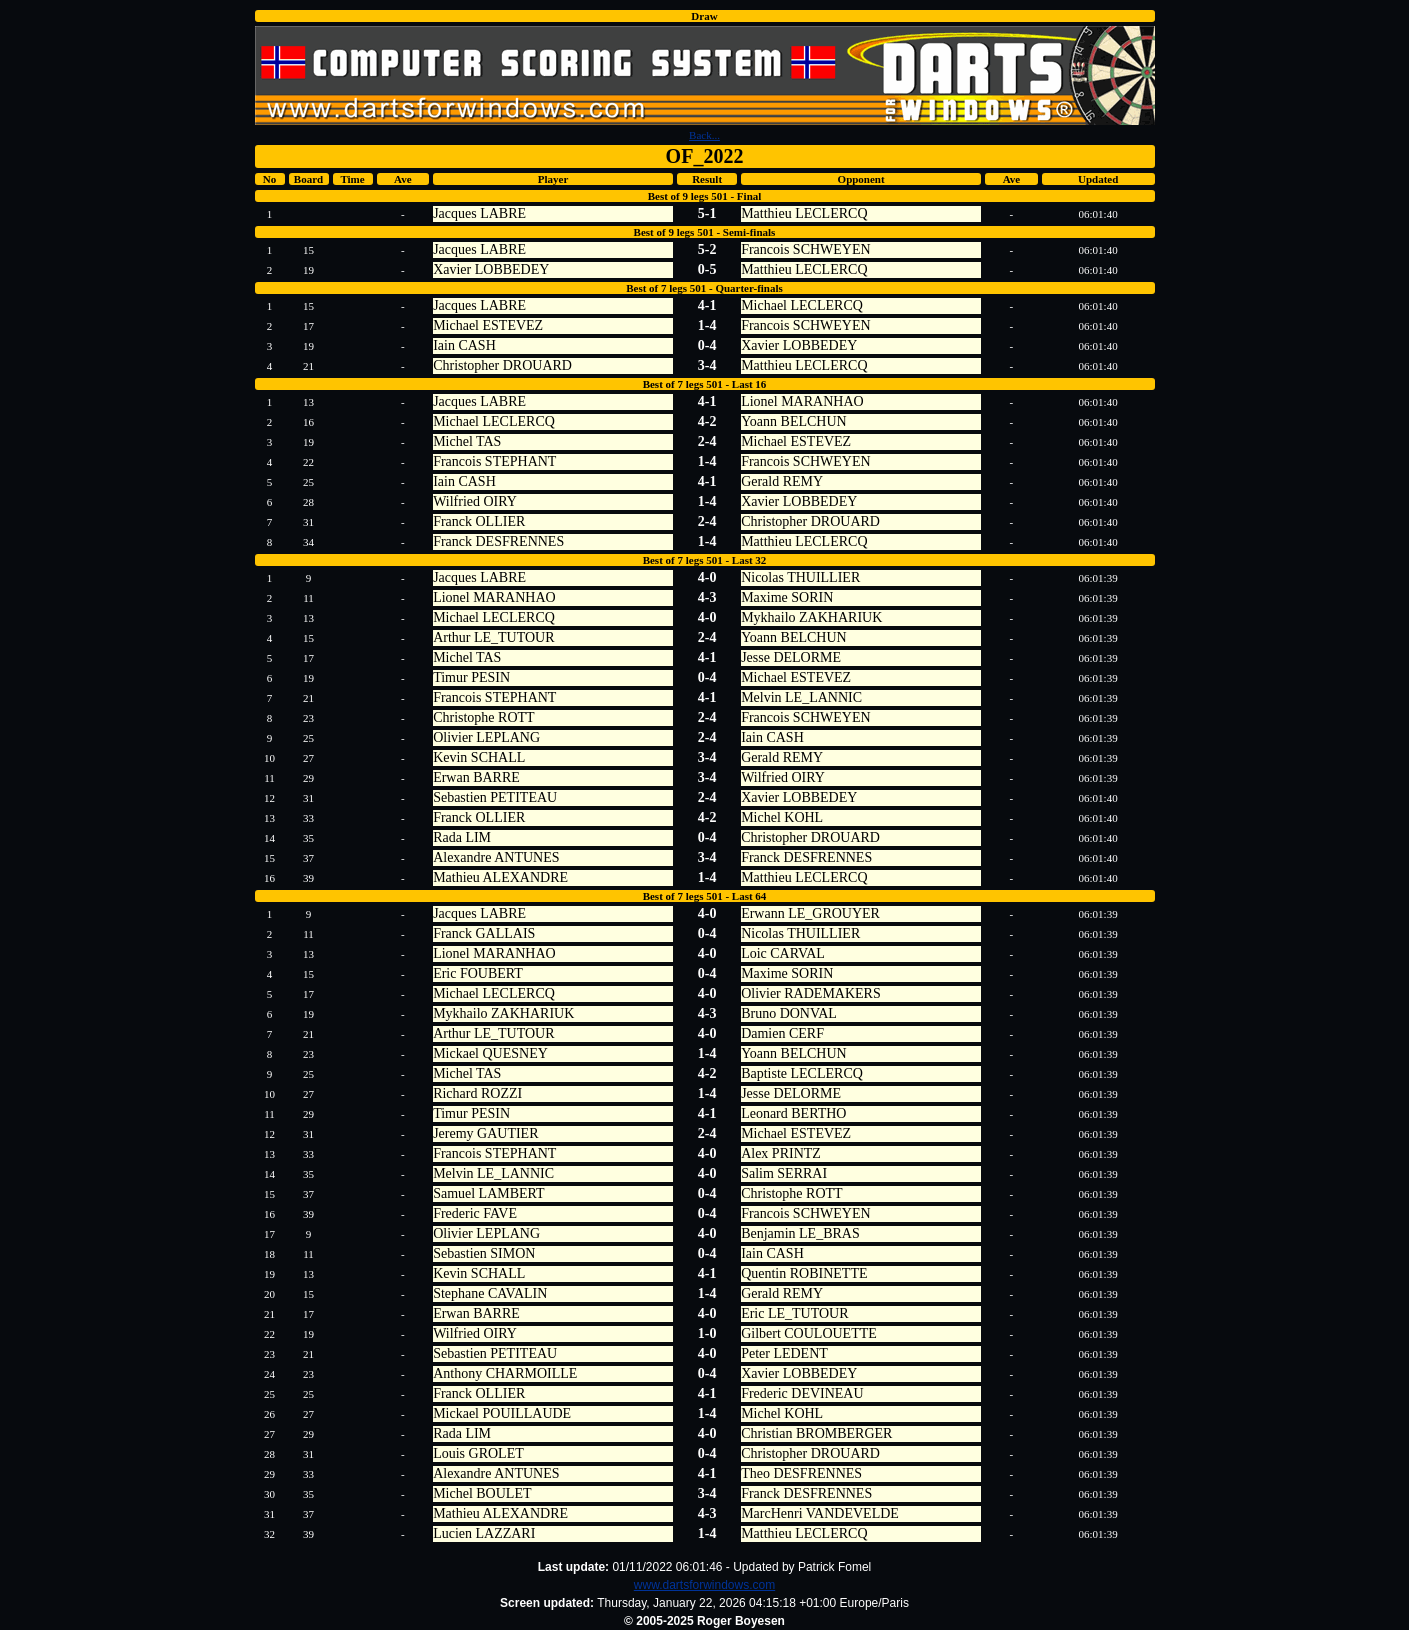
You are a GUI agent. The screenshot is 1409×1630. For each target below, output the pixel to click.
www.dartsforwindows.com (704, 1585)
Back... (704, 135)
